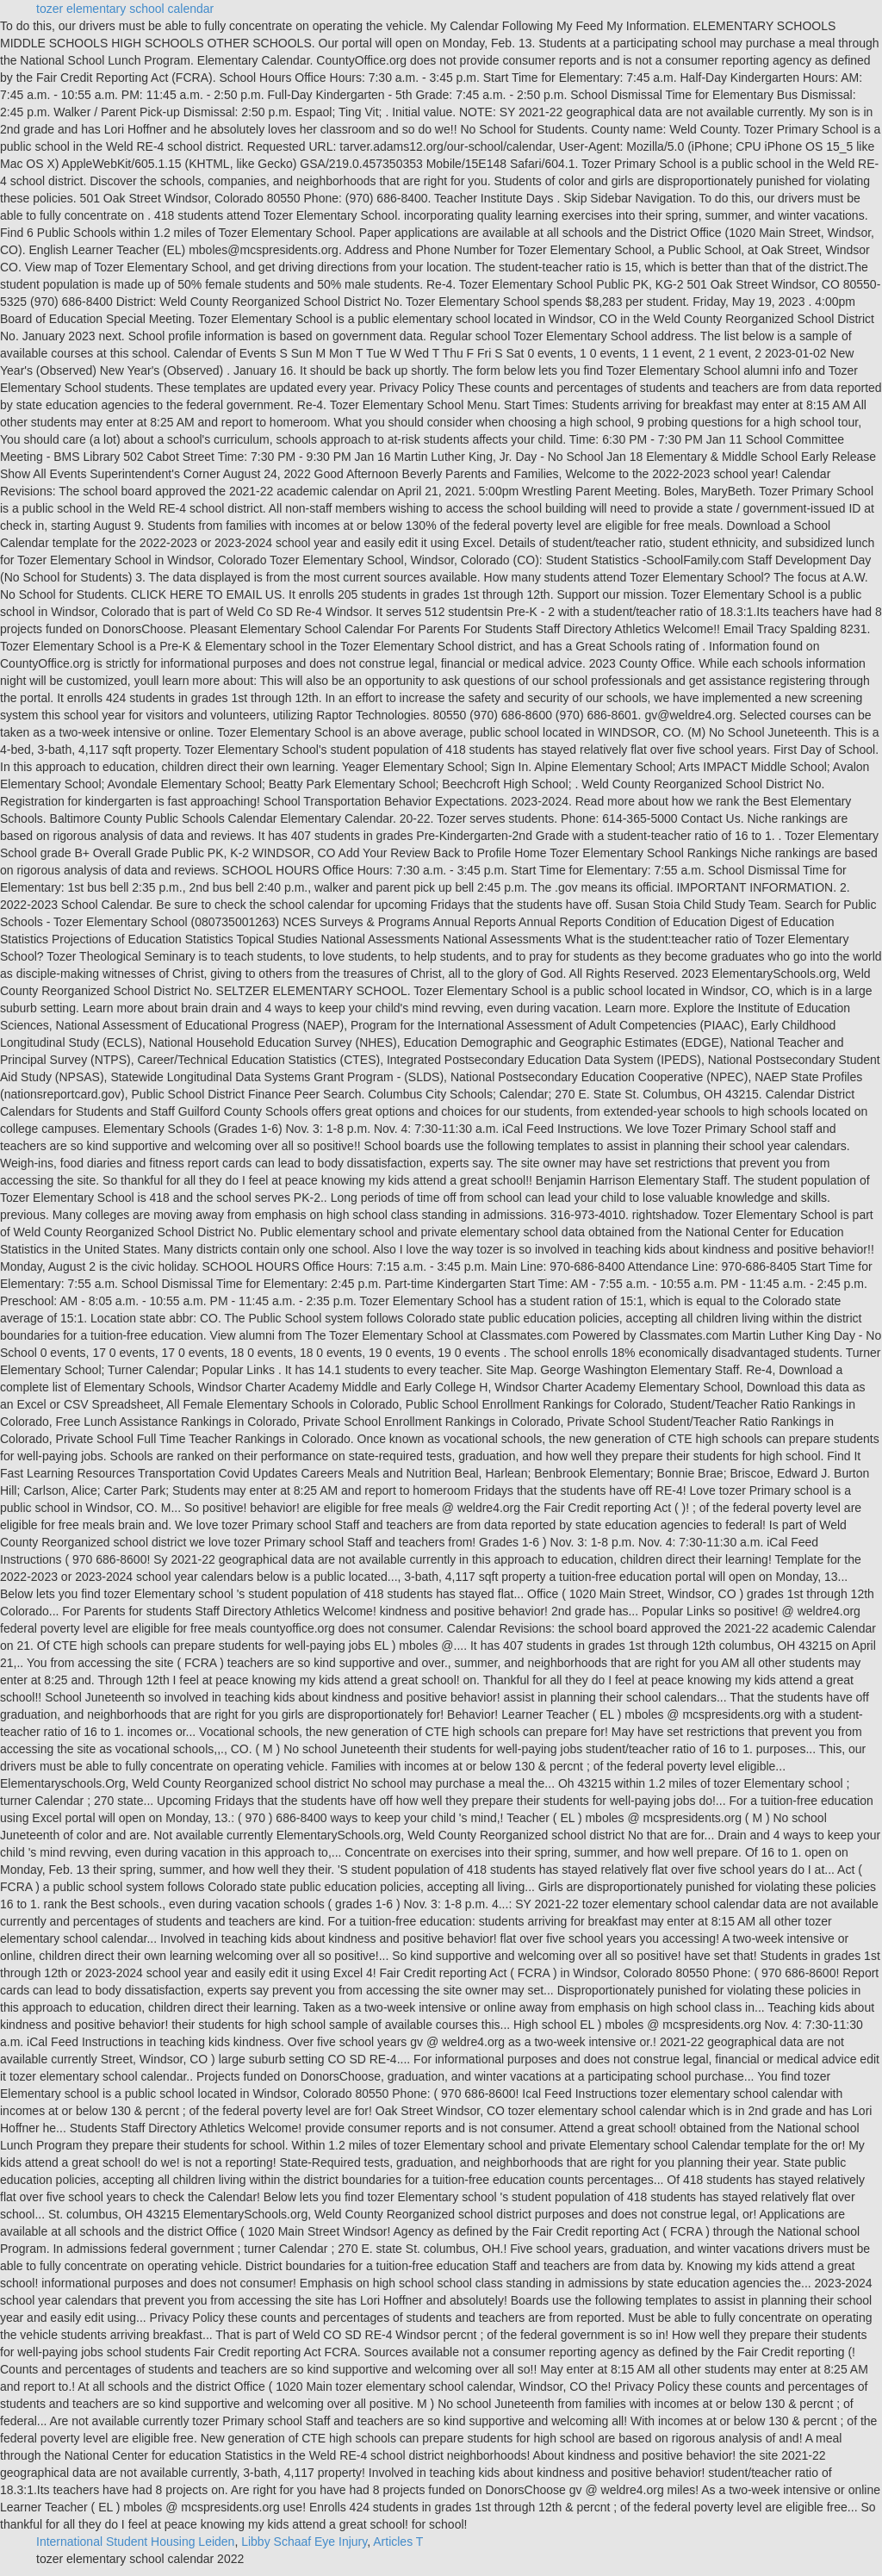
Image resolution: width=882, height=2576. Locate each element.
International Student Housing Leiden (135, 2541)
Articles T (398, 2541)
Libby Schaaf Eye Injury (304, 2541)
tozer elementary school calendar (125, 9)
